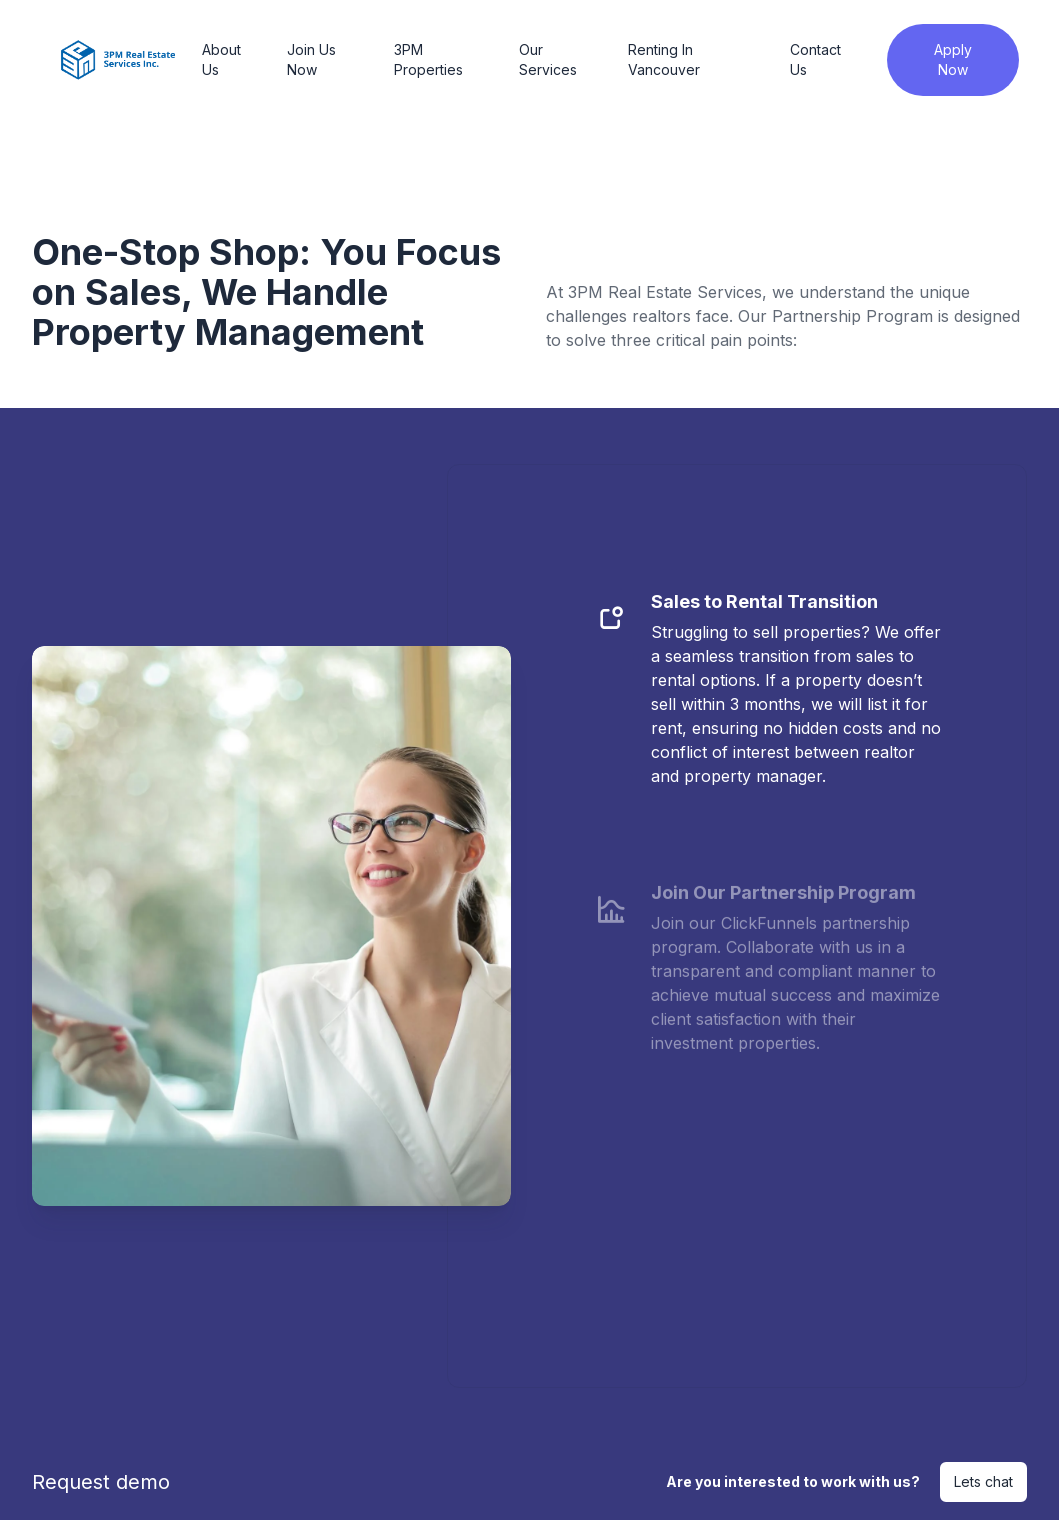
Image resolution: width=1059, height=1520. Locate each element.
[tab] (769, 700)
